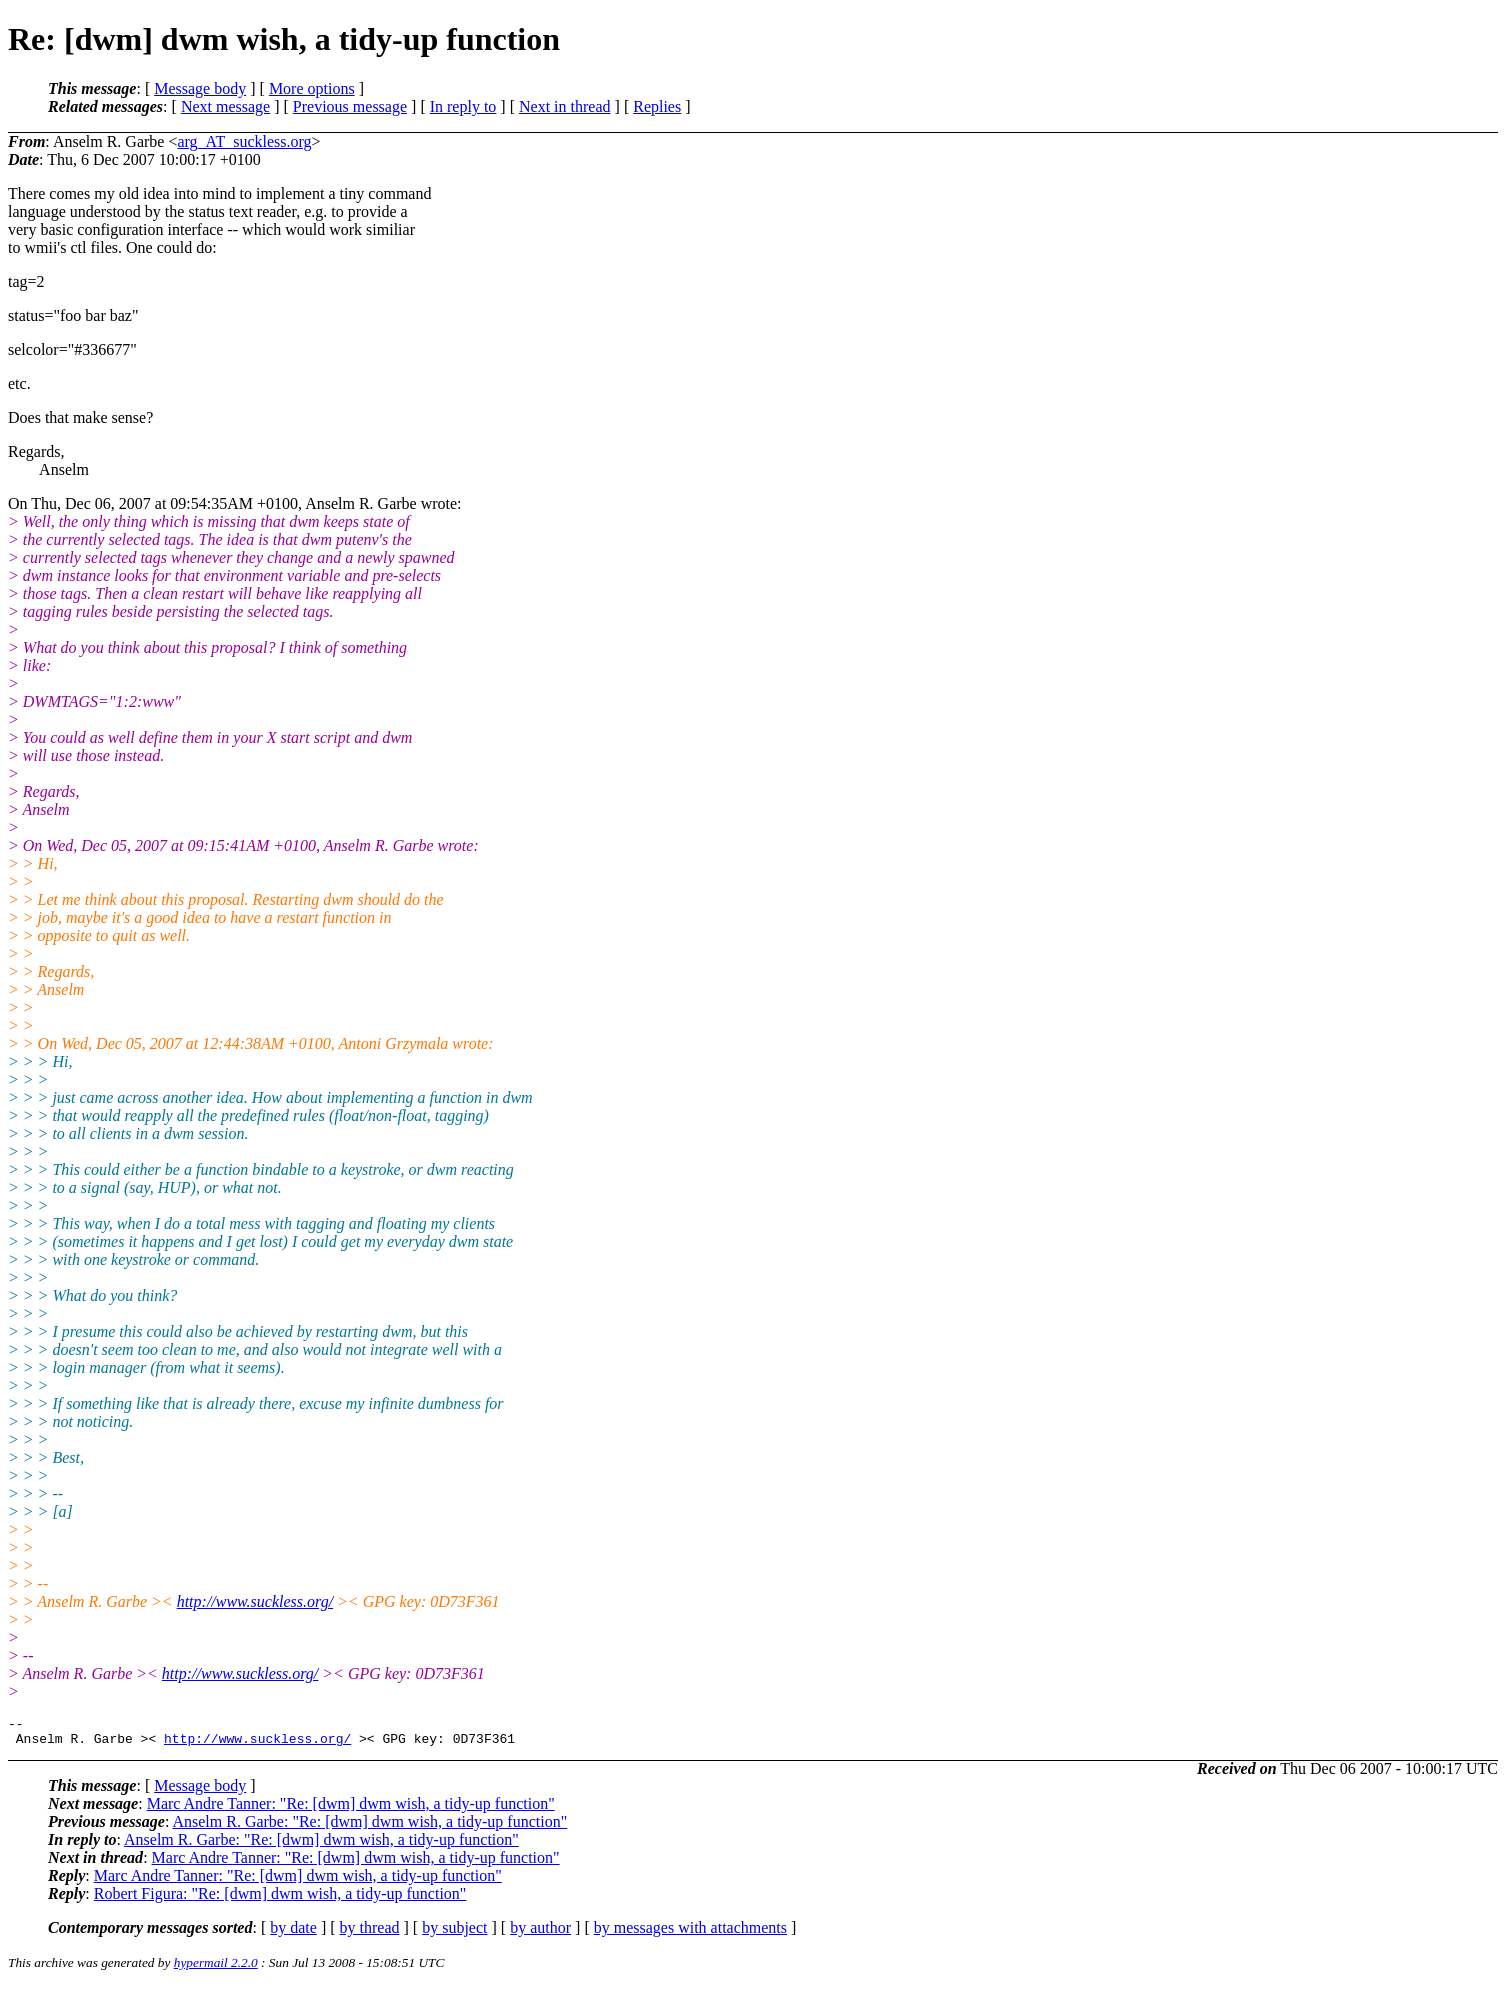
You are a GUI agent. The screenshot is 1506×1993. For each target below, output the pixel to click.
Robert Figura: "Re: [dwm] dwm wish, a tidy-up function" (280, 1899)
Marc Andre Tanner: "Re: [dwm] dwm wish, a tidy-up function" (351, 1809)
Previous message (350, 106)
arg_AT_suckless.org (244, 141)
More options (312, 88)
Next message (225, 106)
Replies (657, 106)
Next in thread (565, 106)
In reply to (463, 106)
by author (540, 1933)
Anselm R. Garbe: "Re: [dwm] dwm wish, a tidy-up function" (369, 1827)
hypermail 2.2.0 (216, 1968)
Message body (200, 88)
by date (293, 1933)
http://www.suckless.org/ (255, 1601)
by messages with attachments (690, 1933)
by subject (454, 1933)
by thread (370, 1933)
